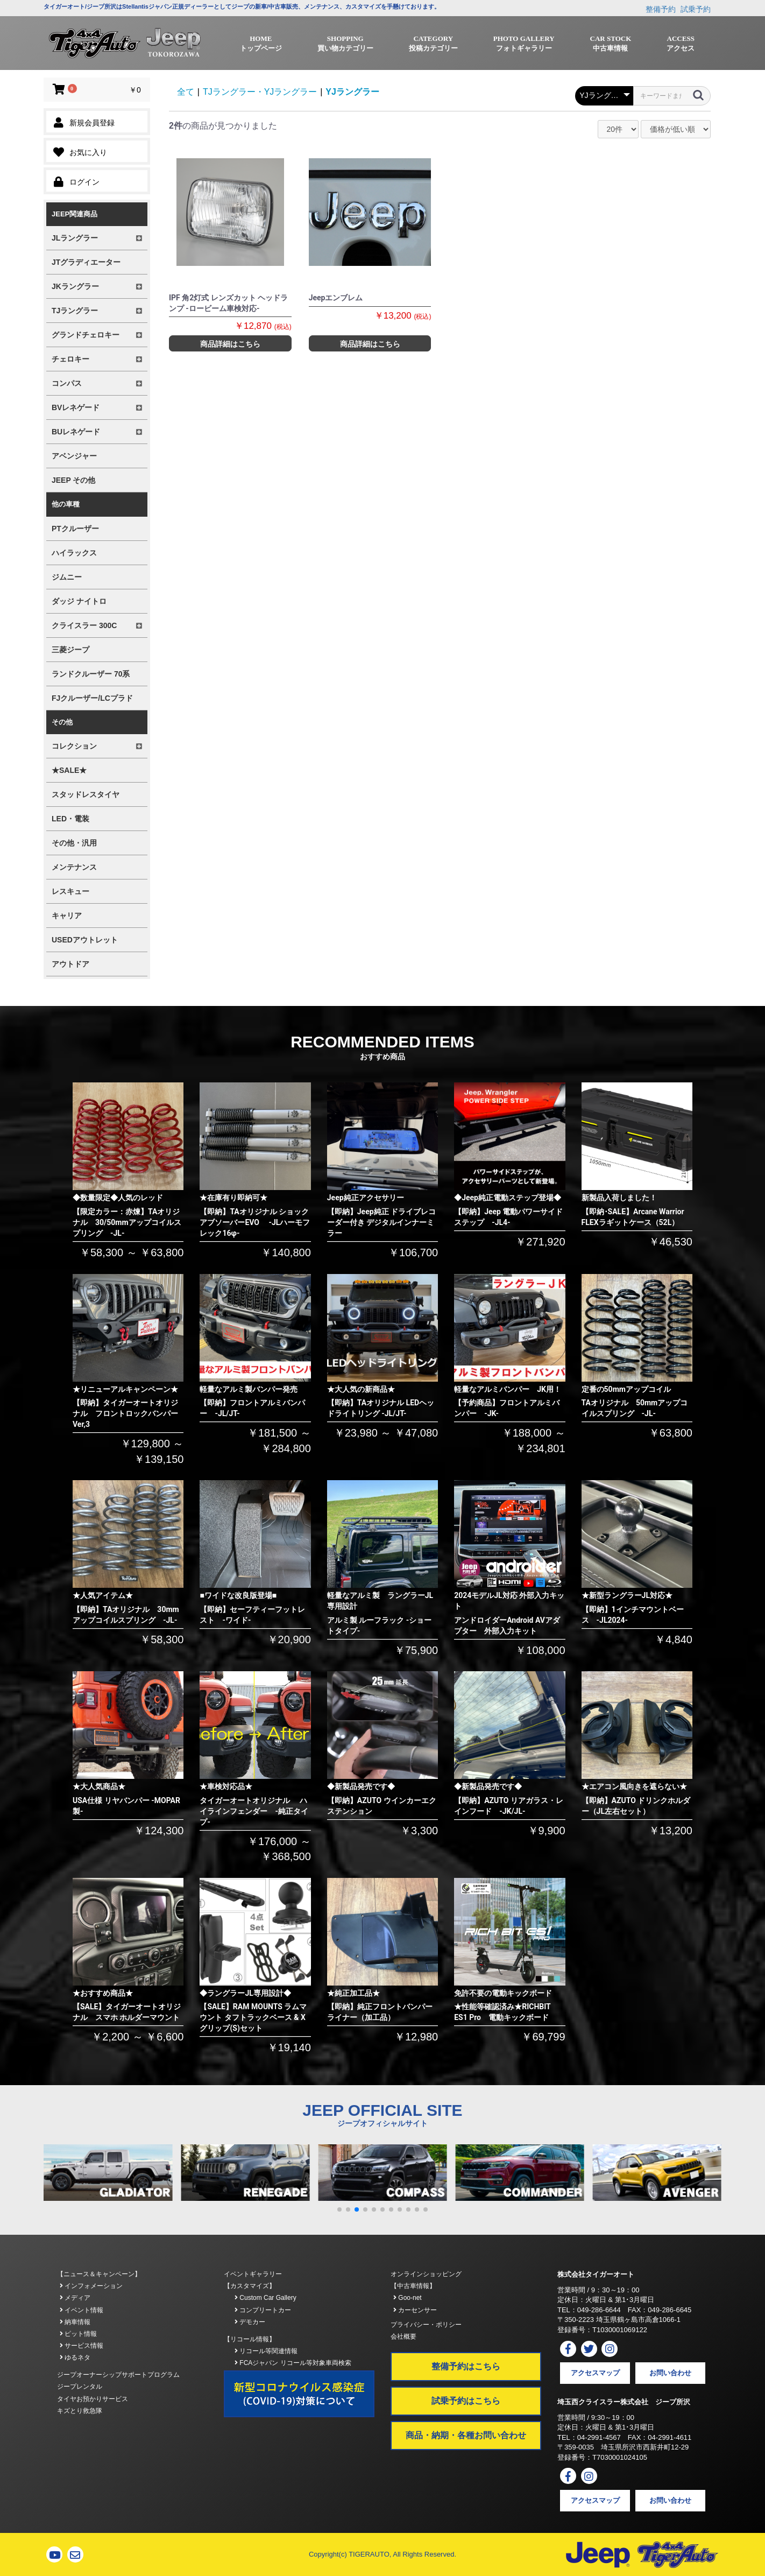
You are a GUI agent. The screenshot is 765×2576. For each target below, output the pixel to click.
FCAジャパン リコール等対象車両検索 (293, 2363)
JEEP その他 (73, 480)
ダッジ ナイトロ (79, 601)
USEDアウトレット (85, 939)
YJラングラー (352, 91)
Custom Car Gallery (265, 2297)
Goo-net (407, 2297)
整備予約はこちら (465, 2366)
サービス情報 (81, 2345)
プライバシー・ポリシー (426, 2324)
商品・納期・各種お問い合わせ (466, 2435)
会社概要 (403, 2336)
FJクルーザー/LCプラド (92, 698)
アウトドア (70, 964)
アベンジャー (74, 456)
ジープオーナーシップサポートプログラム (118, 2374)
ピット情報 (78, 2334)
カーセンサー (415, 2310)
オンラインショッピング (426, 2274)
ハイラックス (74, 552)
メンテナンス (74, 867)
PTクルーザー (75, 528)
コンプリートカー (263, 2310)
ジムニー (67, 577)
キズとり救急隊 (79, 2411)
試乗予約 (696, 9)
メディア (75, 2297)
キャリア (67, 915)
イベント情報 (81, 2310)
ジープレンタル (79, 2386)
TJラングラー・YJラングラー (260, 91)
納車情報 (75, 2322)
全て (185, 91)
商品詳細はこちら (230, 344)
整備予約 (661, 9)
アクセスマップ (595, 2373)
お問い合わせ (670, 2373)
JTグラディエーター (86, 262)
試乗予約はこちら (465, 2400)
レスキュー (70, 891)
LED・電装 (70, 818)
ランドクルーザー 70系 (91, 674)
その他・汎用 (74, 843)
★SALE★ (69, 770)
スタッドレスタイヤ (85, 794)
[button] (339, 2209)
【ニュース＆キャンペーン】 (99, 2274)
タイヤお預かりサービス (92, 2399)
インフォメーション (91, 2286)
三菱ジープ (70, 649)
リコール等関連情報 (266, 2351)
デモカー (250, 2322)
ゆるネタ (75, 2357)
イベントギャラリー (253, 2274)
